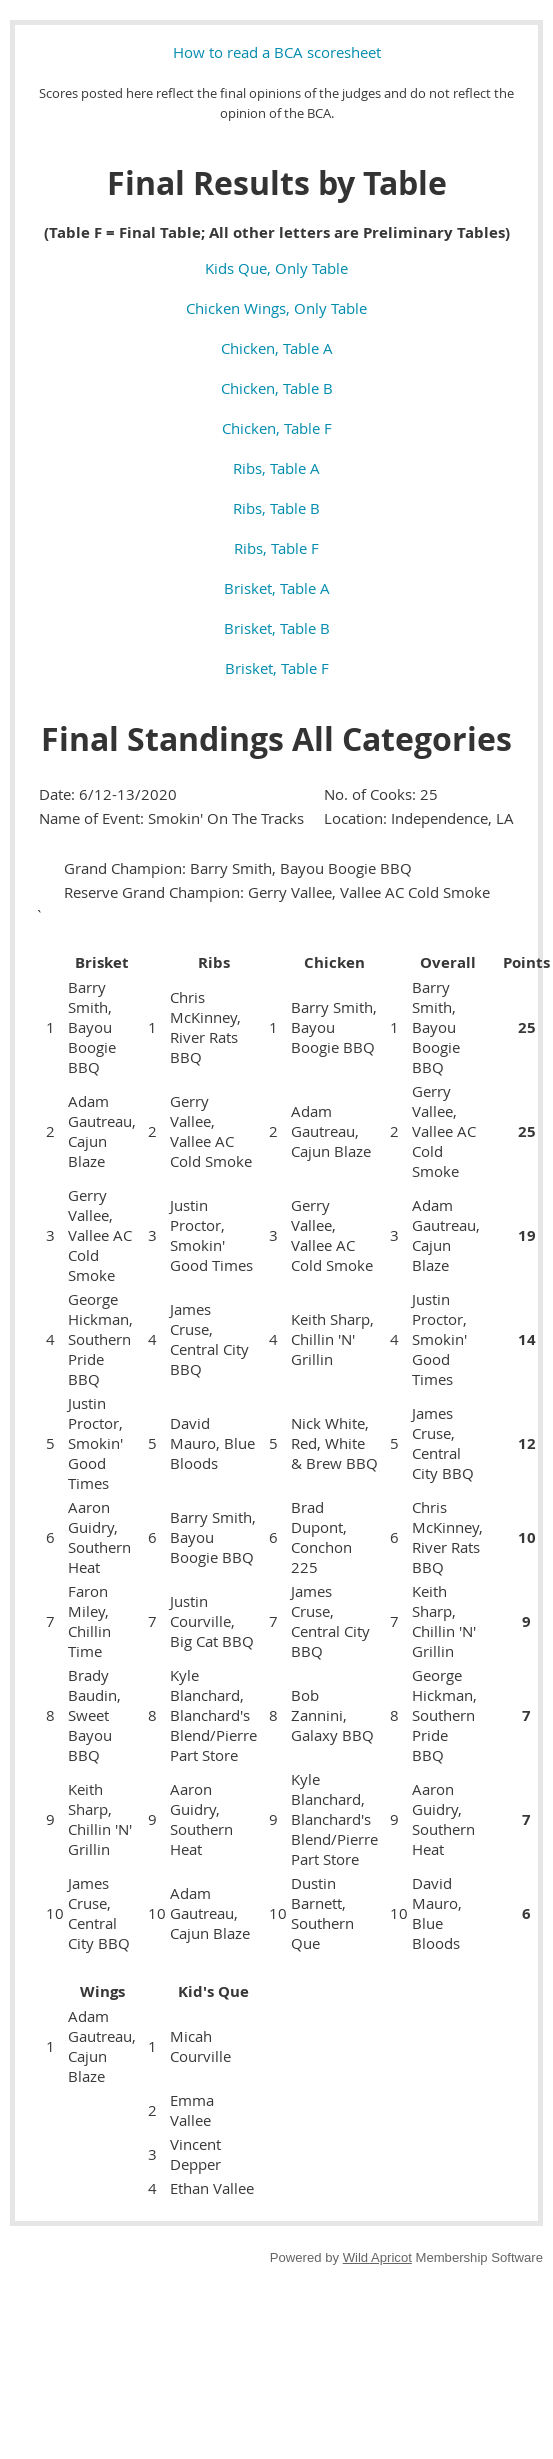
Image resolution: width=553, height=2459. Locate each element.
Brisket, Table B (277, 628)
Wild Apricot (377, 2257)
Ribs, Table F (276, 548)
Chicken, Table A (277, 348)
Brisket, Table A (277, 588)
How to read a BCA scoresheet (277, 52)
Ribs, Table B (276, 508)
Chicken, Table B (277, 388)
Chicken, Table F (277, 428)
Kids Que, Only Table (276, 268)
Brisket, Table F (277, 668)
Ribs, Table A (276, 468)
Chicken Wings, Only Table (276, 308)
